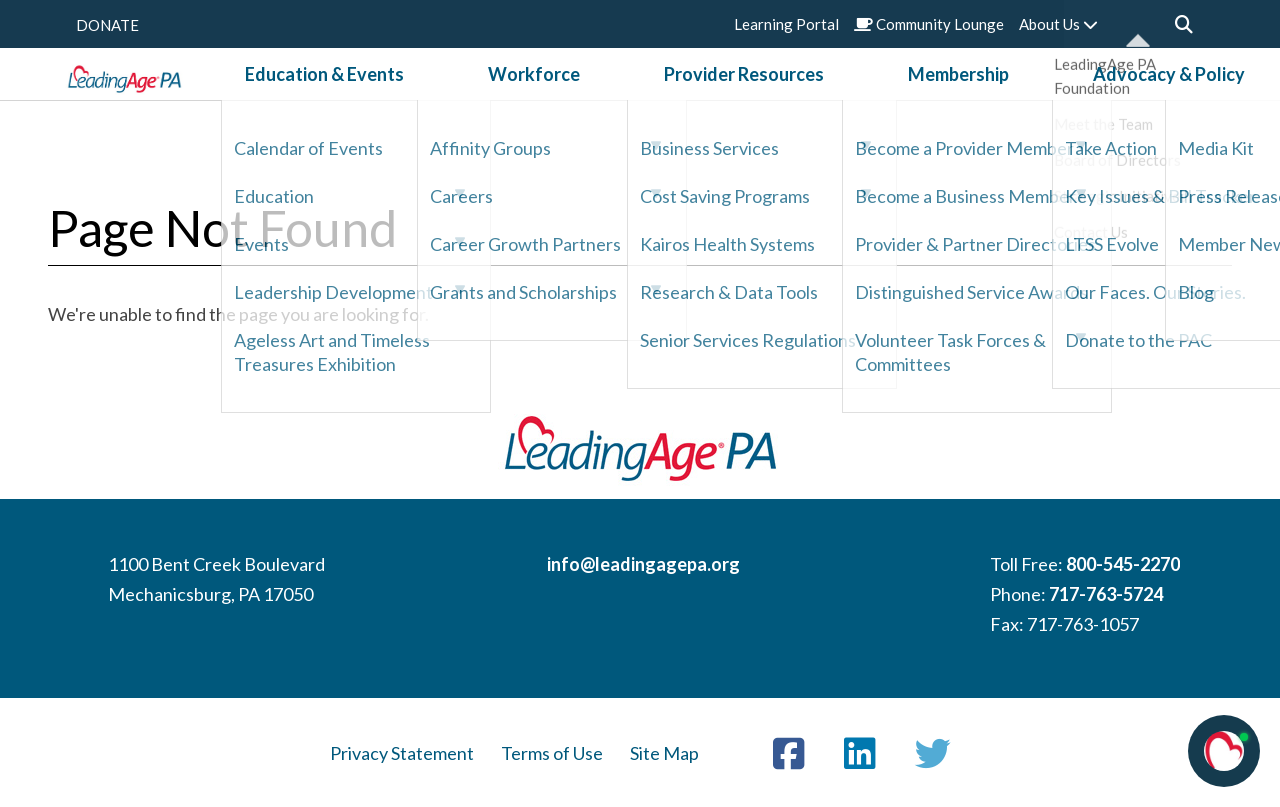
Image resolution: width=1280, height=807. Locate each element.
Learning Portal (786, 24)
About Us (1058, 24)
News (1180, 99)
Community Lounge (929, 24)
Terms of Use (552, 753)
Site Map (664, 753)
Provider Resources (744, 99)
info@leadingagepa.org (643, 564)
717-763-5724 (1106, 594)
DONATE (107, 25)
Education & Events (438, 99)
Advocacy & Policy (1054, 99)
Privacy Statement (402, 753)
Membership (900, 99)
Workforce (591, 99)
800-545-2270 (1123, 564)
